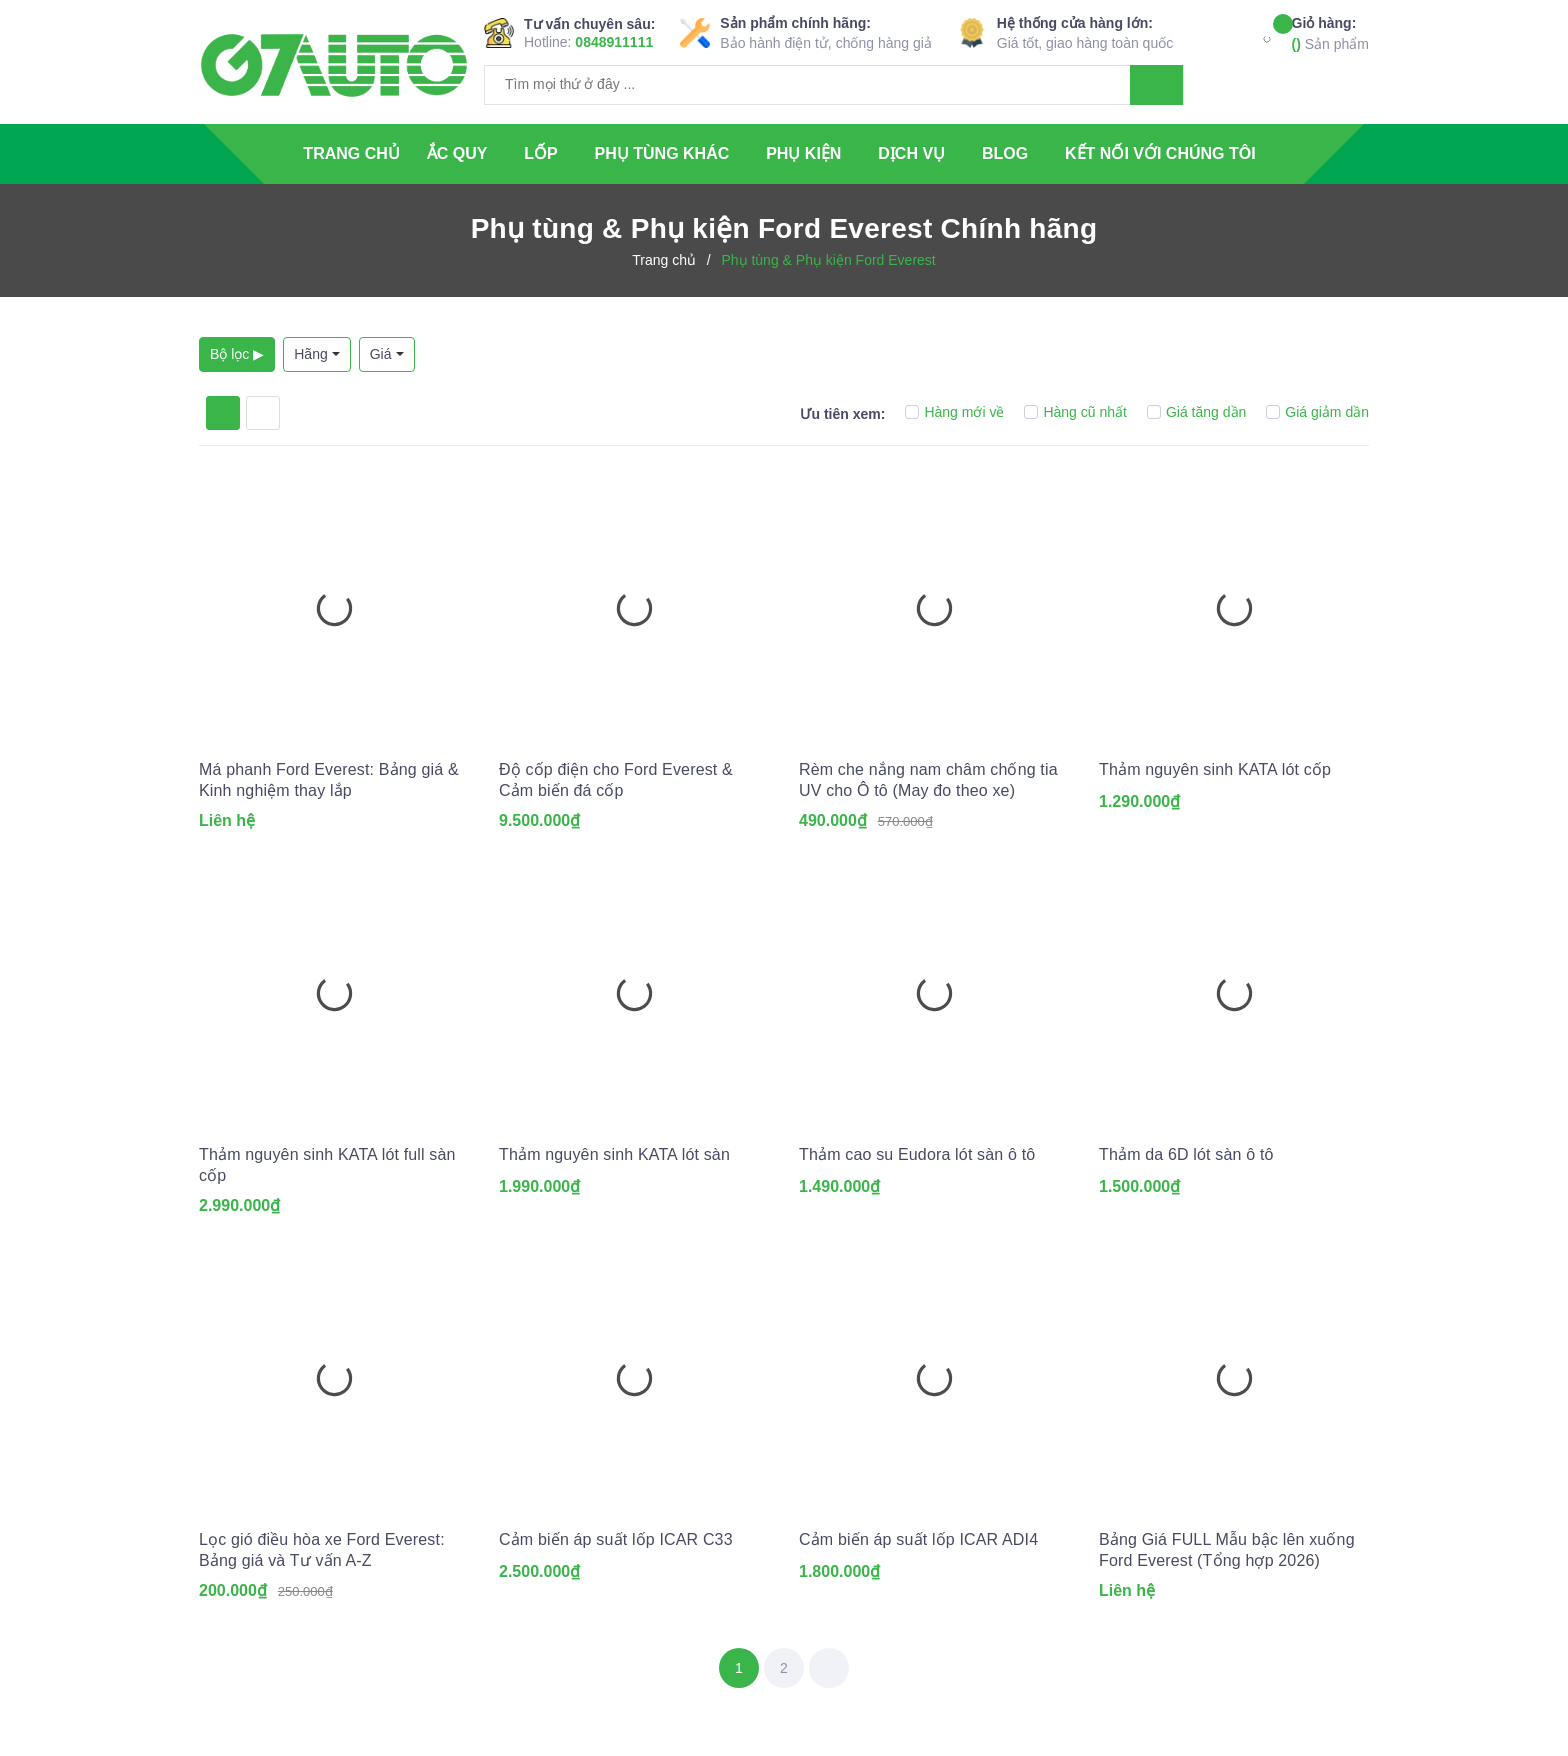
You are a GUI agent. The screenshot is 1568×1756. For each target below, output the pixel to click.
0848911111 (614, 42)
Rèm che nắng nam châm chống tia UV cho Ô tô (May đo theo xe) (928, 780)
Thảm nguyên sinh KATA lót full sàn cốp (327, 1165)
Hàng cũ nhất (1075, 412)
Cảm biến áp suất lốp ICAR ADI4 (918, 1539)
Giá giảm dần (1317, 412)
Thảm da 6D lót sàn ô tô (1186, 1154)
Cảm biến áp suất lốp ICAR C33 (616, 1539)
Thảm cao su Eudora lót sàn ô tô (917, 1154)
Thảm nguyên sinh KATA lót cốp (1215, 769)
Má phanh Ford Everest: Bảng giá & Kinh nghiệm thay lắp (329, 780)
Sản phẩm (1330, 32)
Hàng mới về (954, 412)
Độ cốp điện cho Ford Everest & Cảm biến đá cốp (616, 780)
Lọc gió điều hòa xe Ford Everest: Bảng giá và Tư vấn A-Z (322, 1550)
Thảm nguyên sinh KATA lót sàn (614, 1154)
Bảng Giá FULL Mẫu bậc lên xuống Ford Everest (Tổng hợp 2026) (1227, 1550)
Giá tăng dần (1196, 412)
